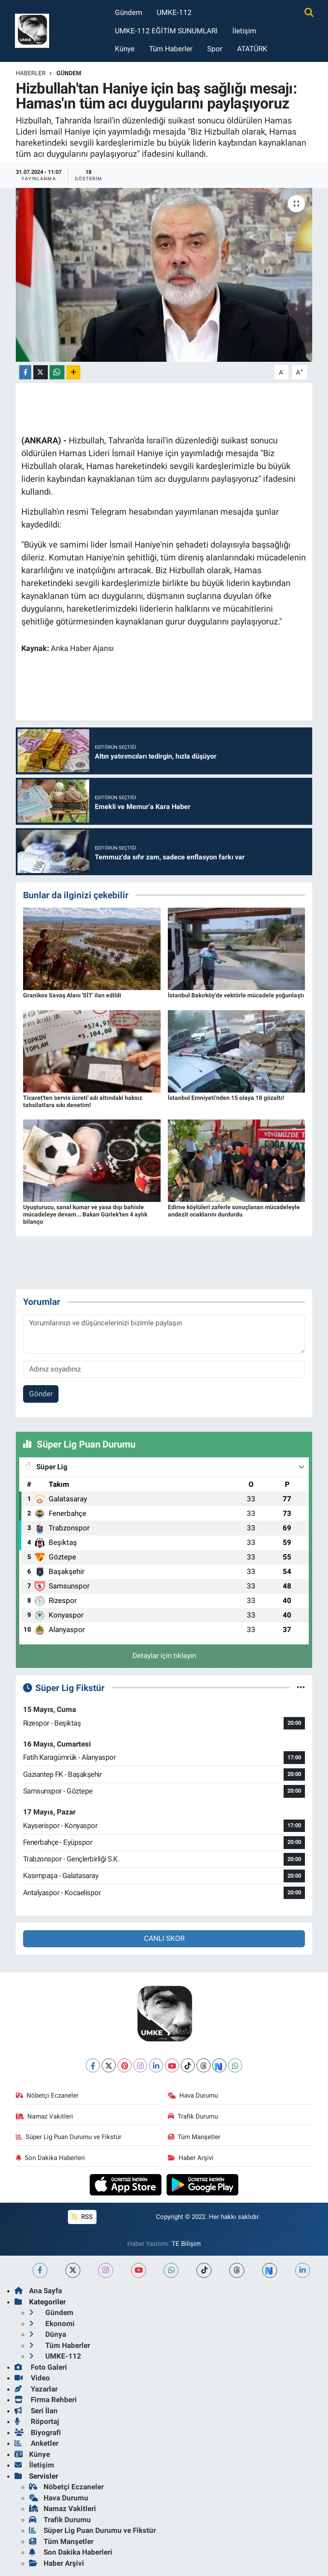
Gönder (41, 1393)
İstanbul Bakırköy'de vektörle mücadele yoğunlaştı (236, 995)
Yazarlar (36, 2389)
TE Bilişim (186, 2244)
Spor (215, 48)
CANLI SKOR (164, 1938)
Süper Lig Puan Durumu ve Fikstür (69, 2137)
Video (32, 2378)
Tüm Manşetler (194, 2137)
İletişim (244, 30)
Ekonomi (52, 2323)
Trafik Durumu (193, 2116)
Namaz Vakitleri (44, 2116)
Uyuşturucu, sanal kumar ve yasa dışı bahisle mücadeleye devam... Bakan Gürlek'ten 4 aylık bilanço (85, 1214)
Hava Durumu (193, 2095)
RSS (82, 2217)
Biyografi (38, 2432)
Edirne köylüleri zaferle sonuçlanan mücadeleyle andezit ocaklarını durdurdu (234, 1211)
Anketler (37, 2443)
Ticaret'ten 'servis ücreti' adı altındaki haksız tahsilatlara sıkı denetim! (82, 1101)
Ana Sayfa (38, 2290)
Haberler (31, 73)
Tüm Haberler (171, 48)
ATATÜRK (252, 48)
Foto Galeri (41, 2367)
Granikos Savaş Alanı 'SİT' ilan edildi (72, 995)
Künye (125, 48)
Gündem (128, 12)
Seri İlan (36, 2410)
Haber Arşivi (191, 2158)
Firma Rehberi (46, 2399)
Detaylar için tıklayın (164, 1655)
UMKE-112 (174, 12)
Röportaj (37, 2421)
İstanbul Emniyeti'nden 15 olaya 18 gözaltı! (226, 1097)
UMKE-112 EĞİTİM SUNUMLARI (166, 30)
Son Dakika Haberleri (50, 2158)
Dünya (47, 2334)
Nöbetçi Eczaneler (47, 2095)
